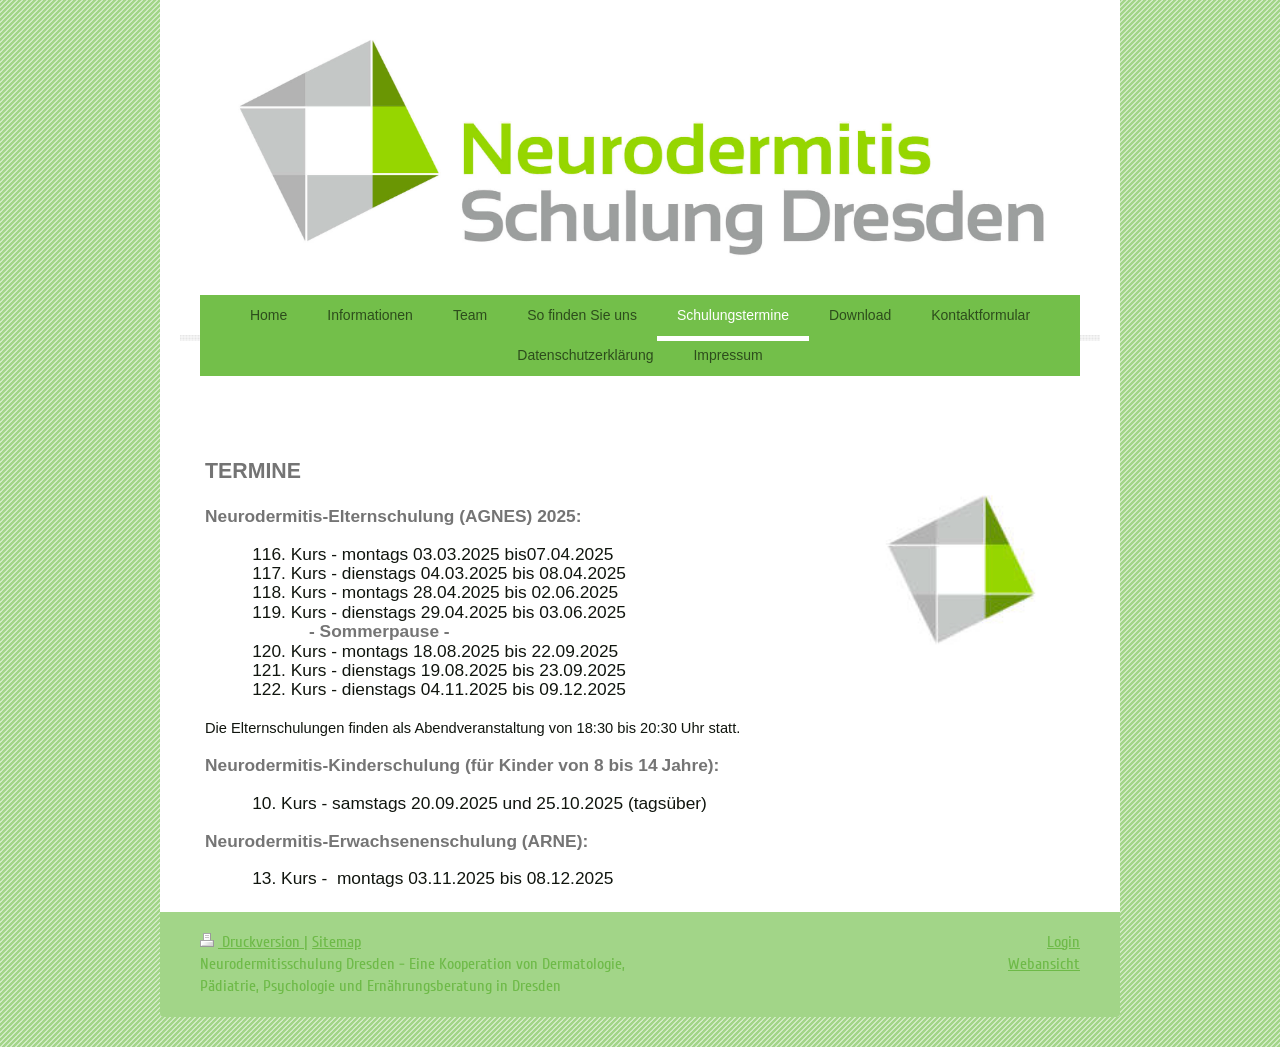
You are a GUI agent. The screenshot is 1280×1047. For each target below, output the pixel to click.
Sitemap (336, 942)
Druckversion (252, 942)
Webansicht (1044, 964)
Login (1063, 942)
